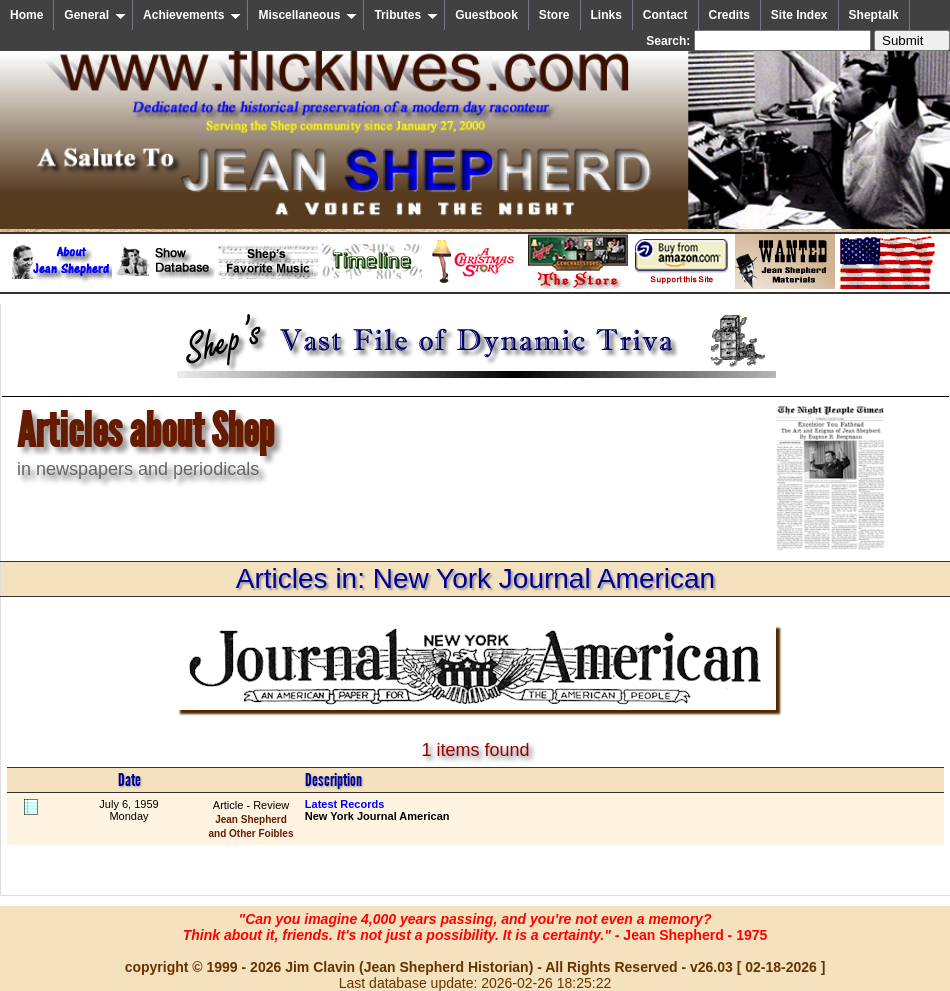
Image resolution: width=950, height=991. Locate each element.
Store (554, 15)
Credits (729, 15)
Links (606, 15)
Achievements (192, 15)
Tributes (406, 15)
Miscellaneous (307, 15)
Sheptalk (874, 15)
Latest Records (344, 804)
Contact (665, 15)
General (95, 15)
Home (26, 15)
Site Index (799, 15)
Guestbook (486, 15)
